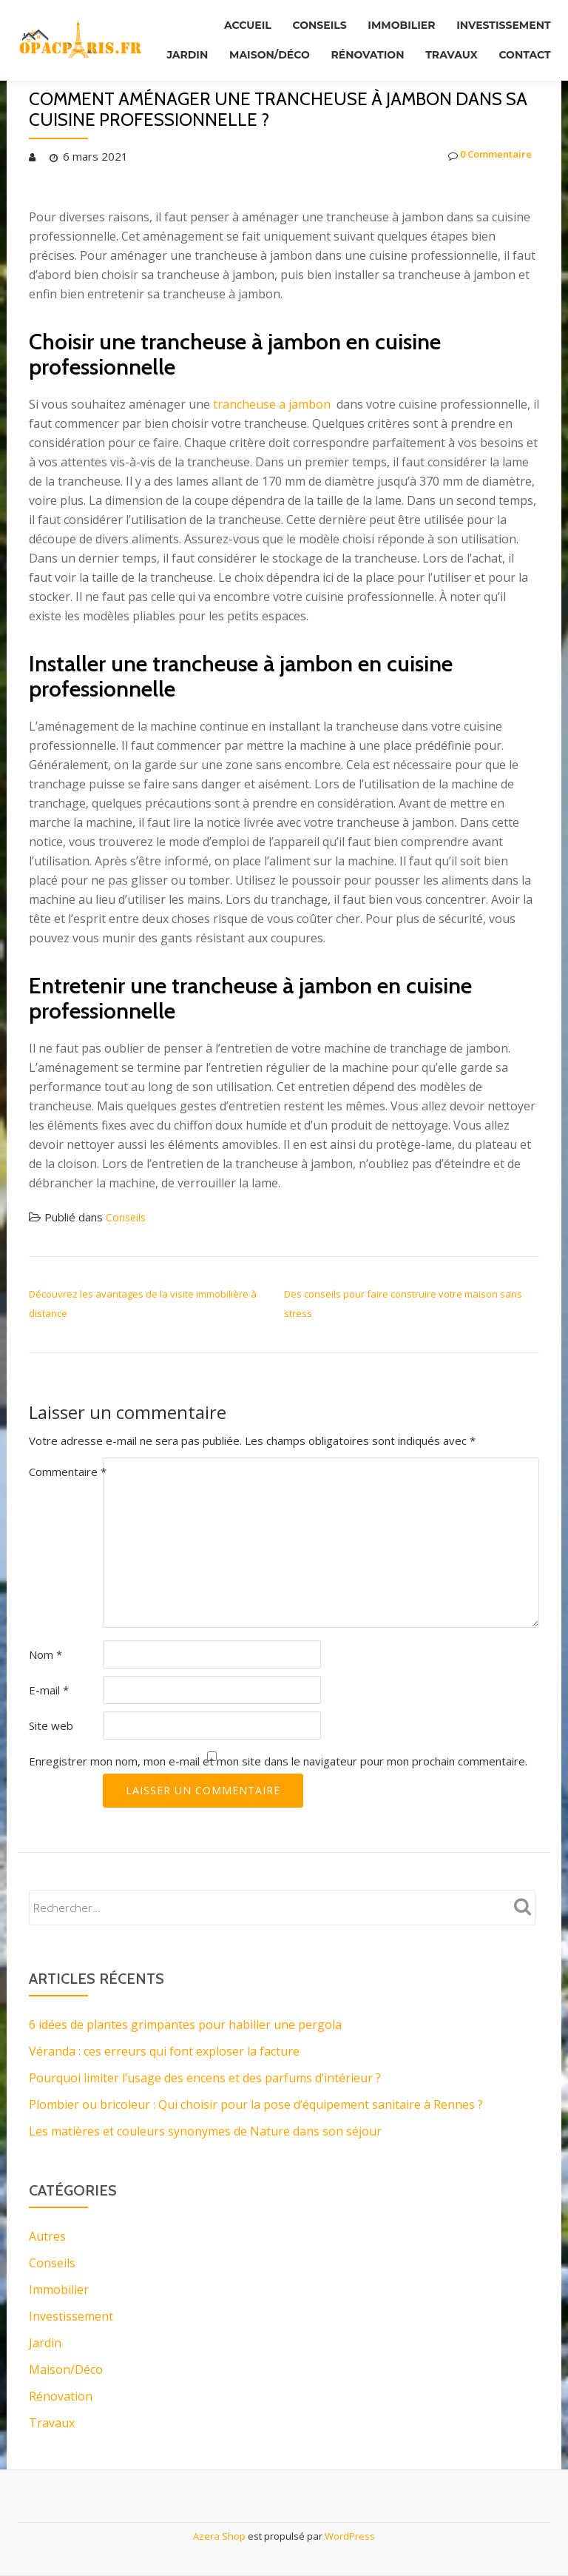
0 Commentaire (483, 156)
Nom (45, 1654)
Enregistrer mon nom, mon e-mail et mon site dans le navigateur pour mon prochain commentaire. (278, 1761)
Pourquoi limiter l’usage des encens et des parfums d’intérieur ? (205, 2078)
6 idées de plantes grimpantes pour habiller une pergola (185, 2024)
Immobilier (389, 21)
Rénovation (428, 42)
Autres (47, 2236)
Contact (521, 63)
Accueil (219, 21)
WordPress (350, 2536)
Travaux (521, 42)
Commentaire (67, 1471)
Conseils (299, 21)
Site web (51, 1725)
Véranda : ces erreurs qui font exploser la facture (164, 2051)
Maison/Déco (323, 42)
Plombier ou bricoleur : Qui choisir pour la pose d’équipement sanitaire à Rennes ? (256, 2104)
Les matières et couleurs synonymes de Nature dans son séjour (205, 2131)
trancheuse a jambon (272, 404)
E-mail (49, 1690)
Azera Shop (219, 2536)
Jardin (232, 42)
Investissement (500, 21)
